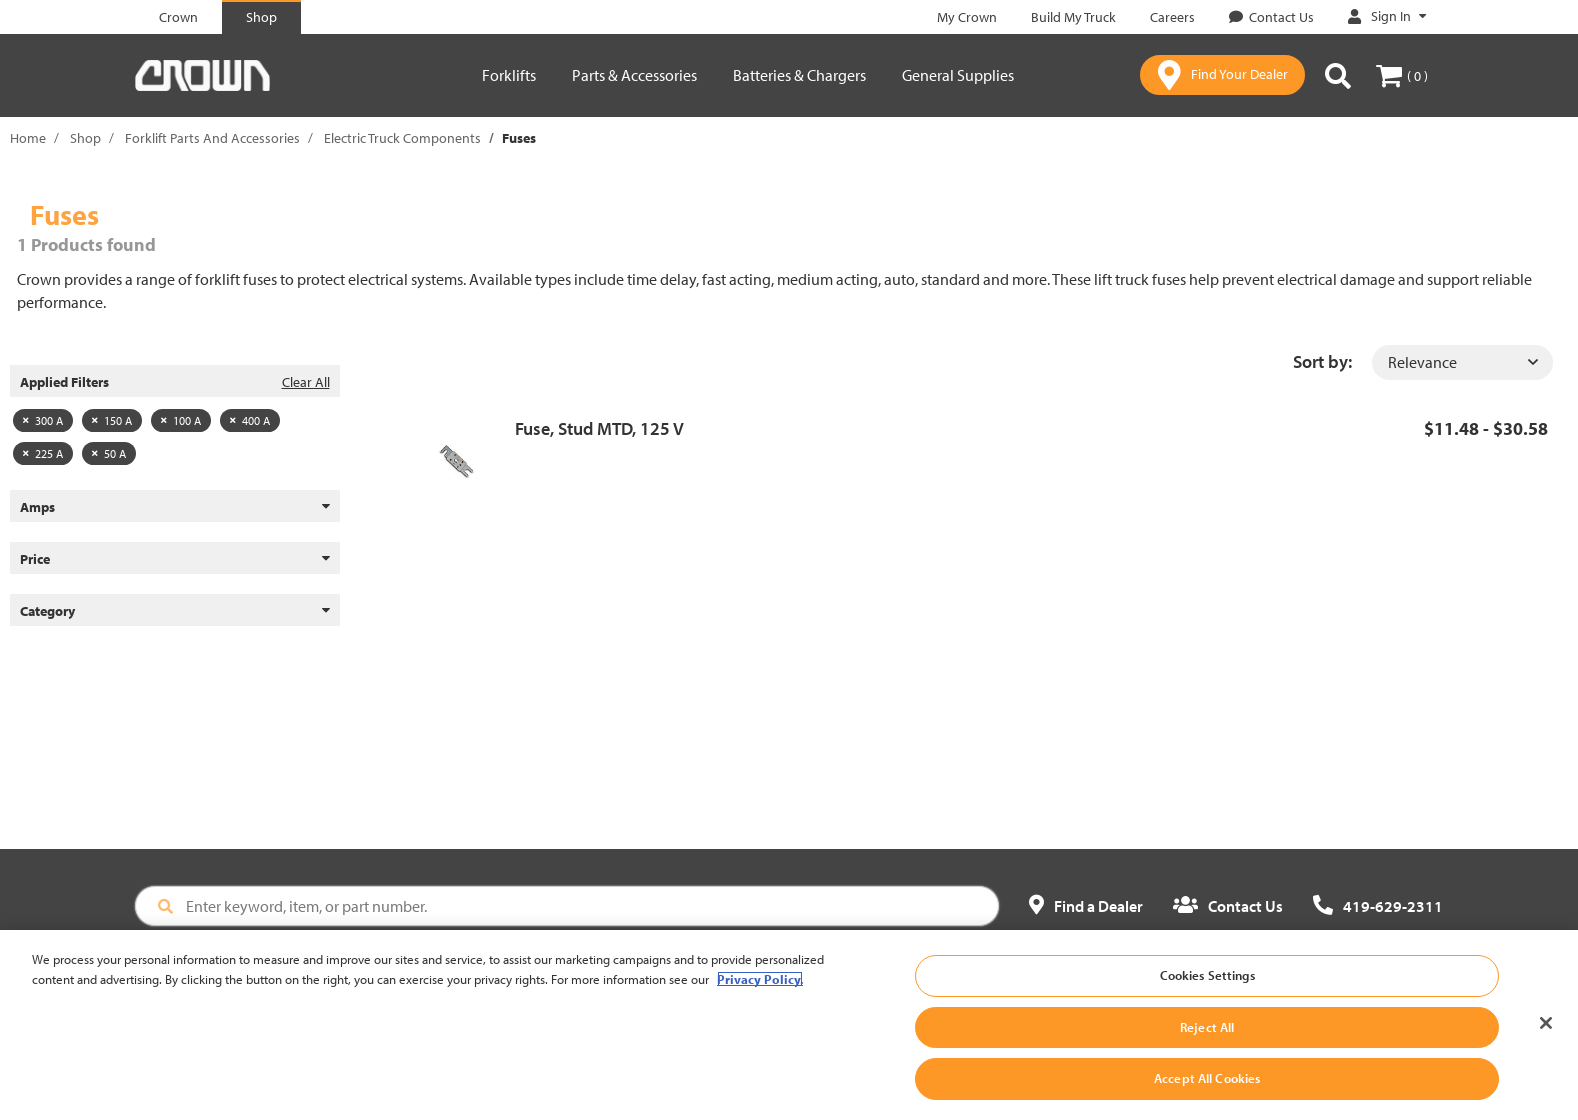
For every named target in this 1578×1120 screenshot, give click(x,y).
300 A (43, 420)
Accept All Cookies (1207, 1090)
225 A (43, 453)
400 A (250, 420)
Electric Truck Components (402, 138)
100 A (181, 420)
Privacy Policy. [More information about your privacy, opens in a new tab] (760, 990)
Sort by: (1322, 361)
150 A (112, 420)
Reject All (1207, 1038)
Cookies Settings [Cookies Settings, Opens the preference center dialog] (1207, 987)
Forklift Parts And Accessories (212, 138)
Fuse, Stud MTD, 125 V (599, 428)
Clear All (306, 382)
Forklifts (509, 75)
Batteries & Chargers (799, 75)
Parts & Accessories (634, 75)
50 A (109, 453)
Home (28, 138)
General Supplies (958, 75)
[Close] (1546, 1035)
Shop (85, 138)
